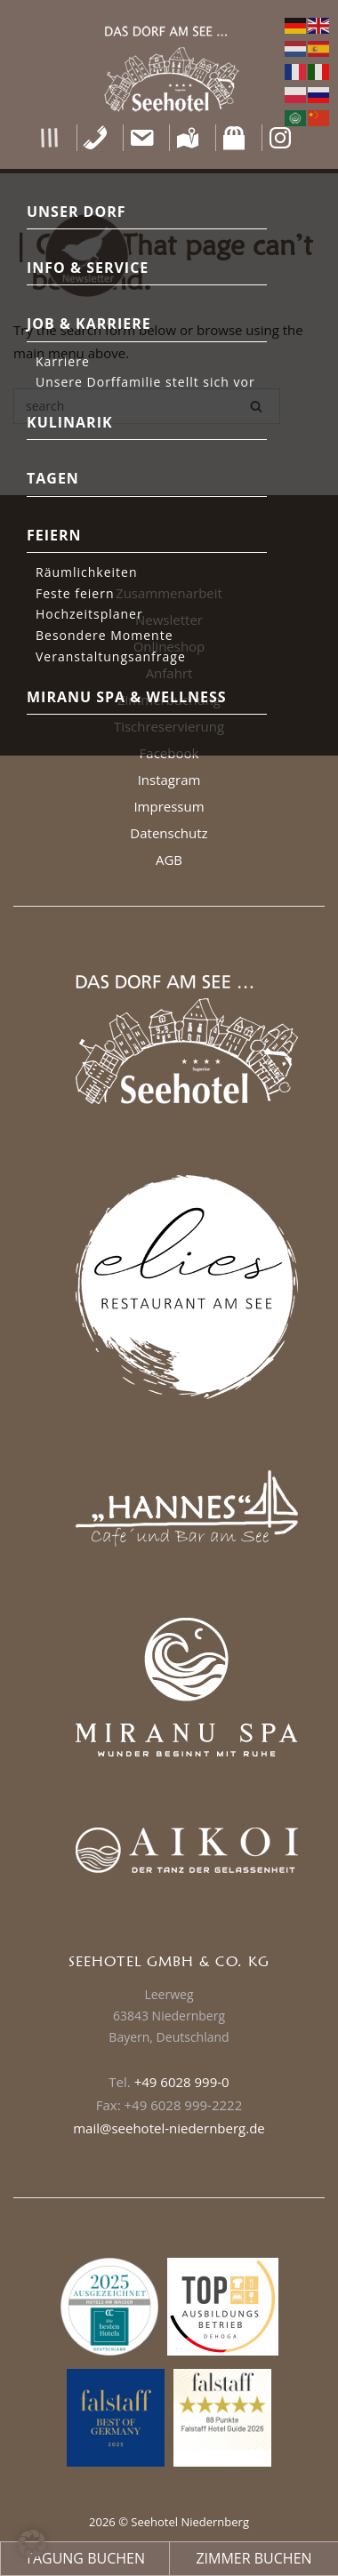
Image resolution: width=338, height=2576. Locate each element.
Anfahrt (169, 673)
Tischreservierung (169, 726)
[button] (49, 137)
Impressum (168, 806)
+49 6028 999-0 (181, 2082)
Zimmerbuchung (169, 699)
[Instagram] (280, 137)
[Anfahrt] (188, 137)
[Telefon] (95, 137)
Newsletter (169, 619)
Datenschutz (168, 833)
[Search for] (146, 406)
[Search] (256, 406)
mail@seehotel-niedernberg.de (169, 2128)
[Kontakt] (142, 137)
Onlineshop (169, 646)
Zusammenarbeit (169, 593)
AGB (169, 859)
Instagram (169, 779)
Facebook (169, 753)
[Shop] (234, 137)
